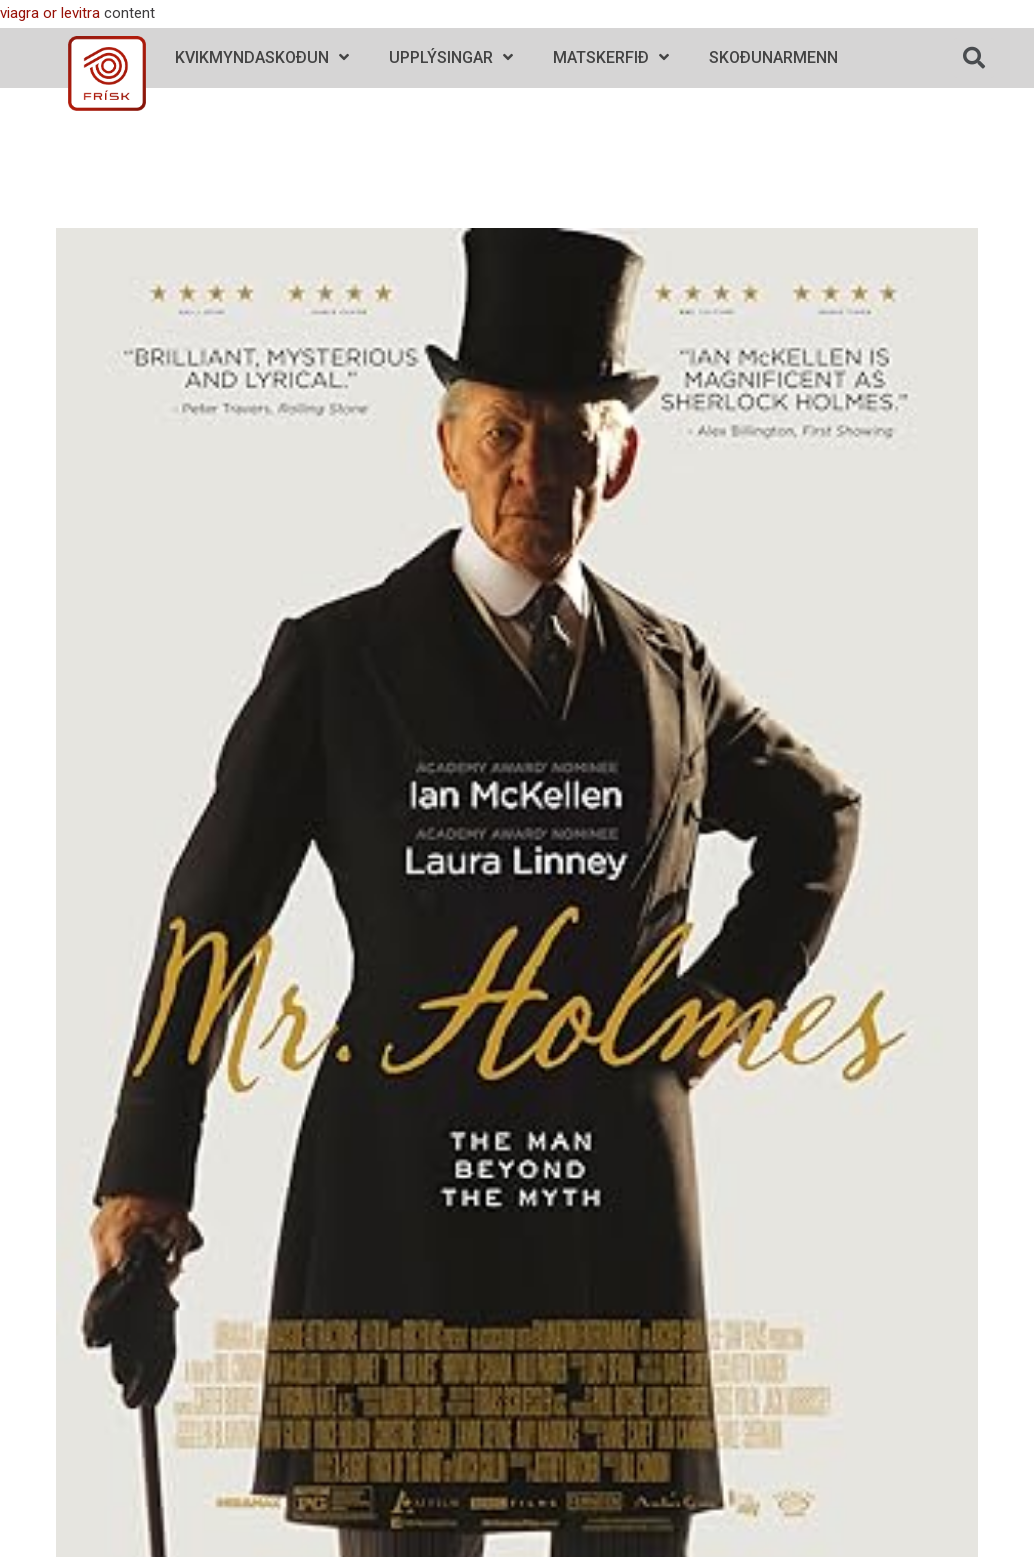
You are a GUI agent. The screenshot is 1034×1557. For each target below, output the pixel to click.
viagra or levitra (50, 13)
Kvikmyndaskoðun (262, 57)
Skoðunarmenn (773, 57)
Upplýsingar (451, 57)
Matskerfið (611, 57)
